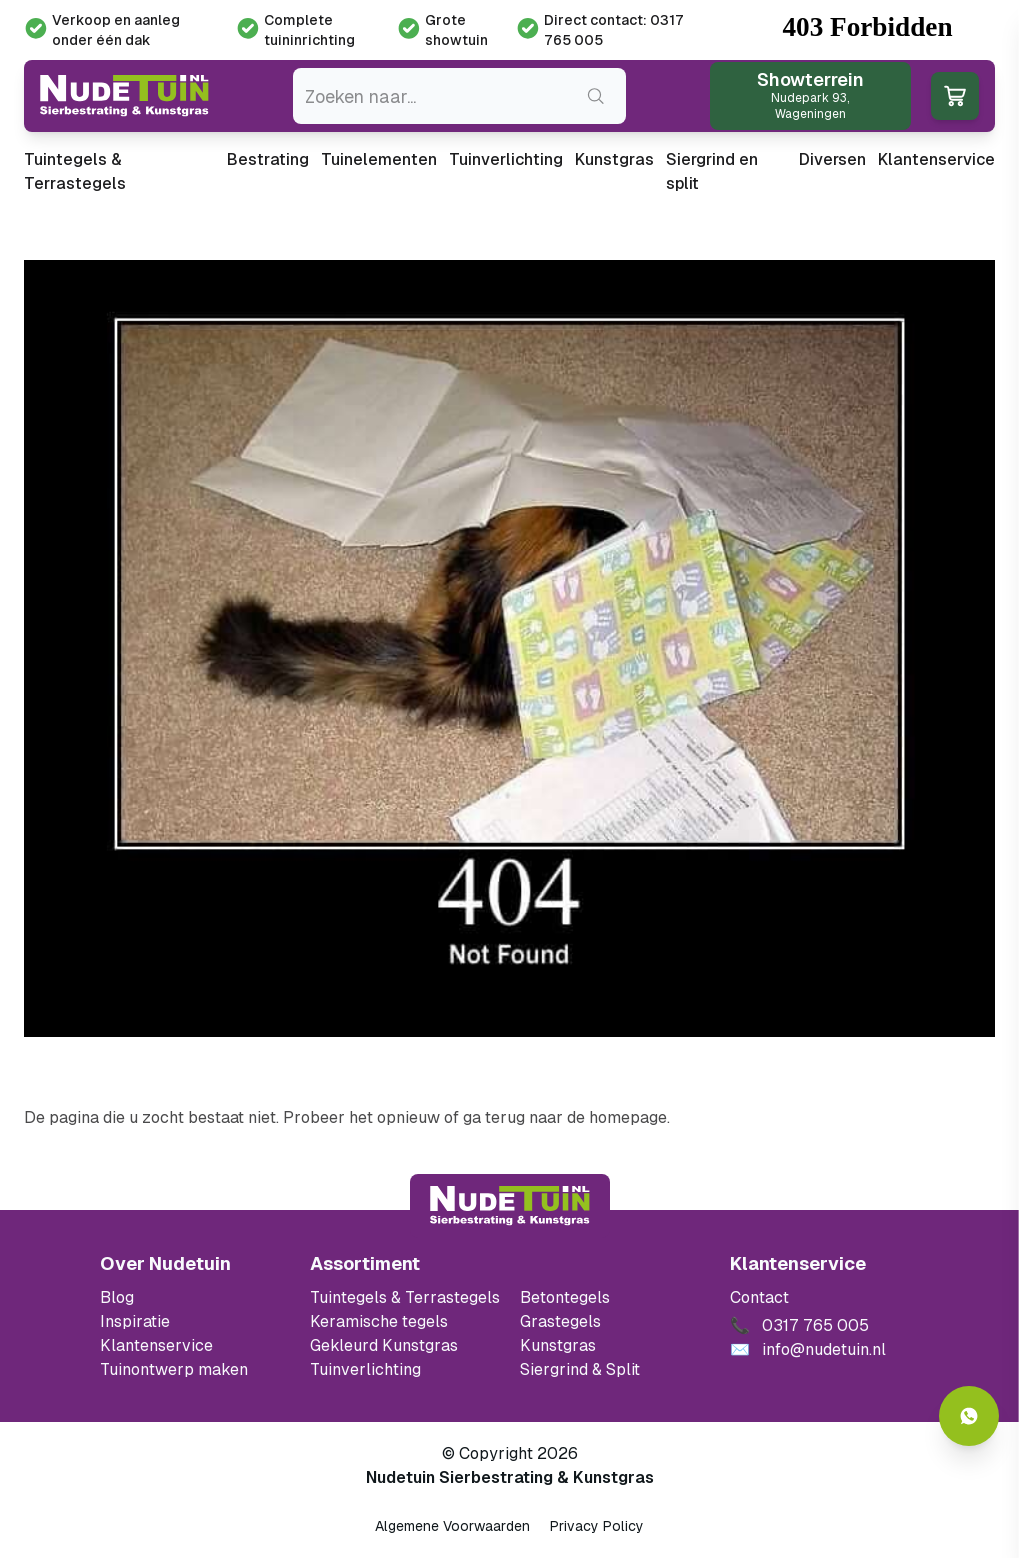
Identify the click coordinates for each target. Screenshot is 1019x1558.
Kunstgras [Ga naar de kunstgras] (558, 1345)
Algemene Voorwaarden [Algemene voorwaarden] (452, 1526)
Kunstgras (614, 159)
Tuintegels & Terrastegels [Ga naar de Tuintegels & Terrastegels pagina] (405, 1297)
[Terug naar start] (510, 1206)
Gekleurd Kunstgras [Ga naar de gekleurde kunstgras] (384, 1345)
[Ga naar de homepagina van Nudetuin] (124, 96)
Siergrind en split (712, 171)
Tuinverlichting (506, 159)
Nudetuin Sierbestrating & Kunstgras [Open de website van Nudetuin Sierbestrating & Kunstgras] (510, 1477)
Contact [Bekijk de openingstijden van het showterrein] (759, 1297)
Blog (117, 1297)
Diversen (832, 159)
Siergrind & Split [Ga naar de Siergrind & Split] (580, 1369)
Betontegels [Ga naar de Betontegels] (565, 1297)
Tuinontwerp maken (174, 1369)
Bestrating (268, 159)
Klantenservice (936, 159)
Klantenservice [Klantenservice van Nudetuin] (156, 1345)
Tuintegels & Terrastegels (75, 171)
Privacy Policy (597, 1526)
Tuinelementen (379, 159)
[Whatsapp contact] (969, 1416)
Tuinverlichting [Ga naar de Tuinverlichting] (365, 1369)
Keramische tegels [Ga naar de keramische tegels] (379, 1321)
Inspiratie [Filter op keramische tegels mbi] (135, 1321)
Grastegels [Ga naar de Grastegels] (560, 1321)
